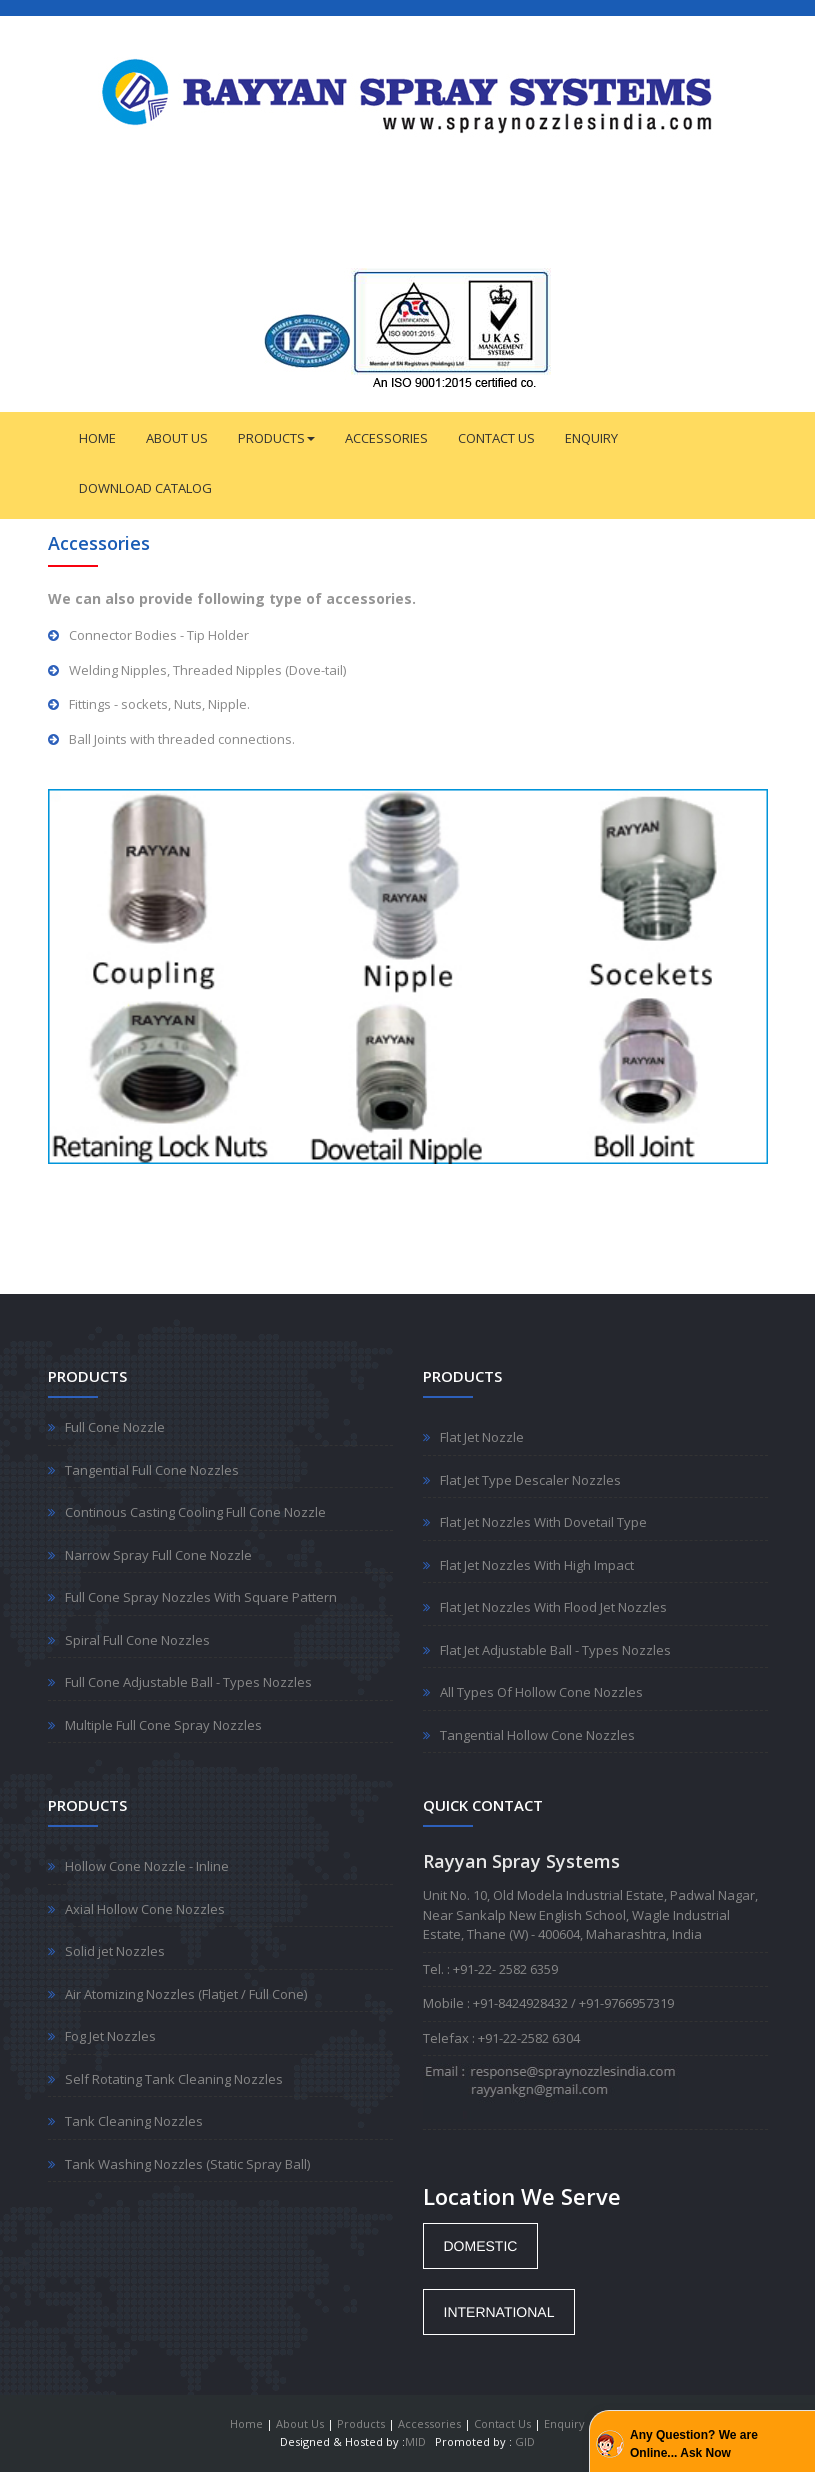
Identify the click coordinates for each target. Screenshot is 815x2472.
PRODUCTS (276, 438)
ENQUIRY (591, 438)
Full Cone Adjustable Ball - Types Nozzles (188, 1682)
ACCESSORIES (386, 438)
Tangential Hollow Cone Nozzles (537, 1735)
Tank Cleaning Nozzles (134, 2121)
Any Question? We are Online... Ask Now (694, 2444)
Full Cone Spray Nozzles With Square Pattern (201, 1597)
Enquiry (564, 2423)
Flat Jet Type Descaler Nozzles (530, 1480)
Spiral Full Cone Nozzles (137, 1640)
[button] (481, 2246)
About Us (300, 2423)
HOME (97, 438)
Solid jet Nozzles (115, 1951)
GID (525, 2441)
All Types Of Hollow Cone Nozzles (541, 1692)
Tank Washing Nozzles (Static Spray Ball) (187, 2164)
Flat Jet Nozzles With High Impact (537, 1565)
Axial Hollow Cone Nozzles (145, 1909)
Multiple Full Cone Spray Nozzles (163, 1725)
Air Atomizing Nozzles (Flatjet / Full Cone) (186, 1994)
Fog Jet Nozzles (110, 2036)
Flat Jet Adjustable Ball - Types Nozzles (555, 1650)
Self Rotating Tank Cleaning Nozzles (174, 2079)
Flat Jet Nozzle (482, 1437)
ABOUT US (177, 438)
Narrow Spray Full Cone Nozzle (158, 1555)
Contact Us (502, 2423)
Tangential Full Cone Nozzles (152, 1470)
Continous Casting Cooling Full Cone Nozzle (195, 1512)
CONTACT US (496, 438)
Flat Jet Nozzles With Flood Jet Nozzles (553, 1607)
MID (415, 2441)
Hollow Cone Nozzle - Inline (147, 1866)
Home (246, 2423)
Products (361, 2423)
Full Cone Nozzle (115, 1427)
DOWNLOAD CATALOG (145, 488)
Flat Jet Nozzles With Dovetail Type (543, 1522)
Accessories (429, 2423)
